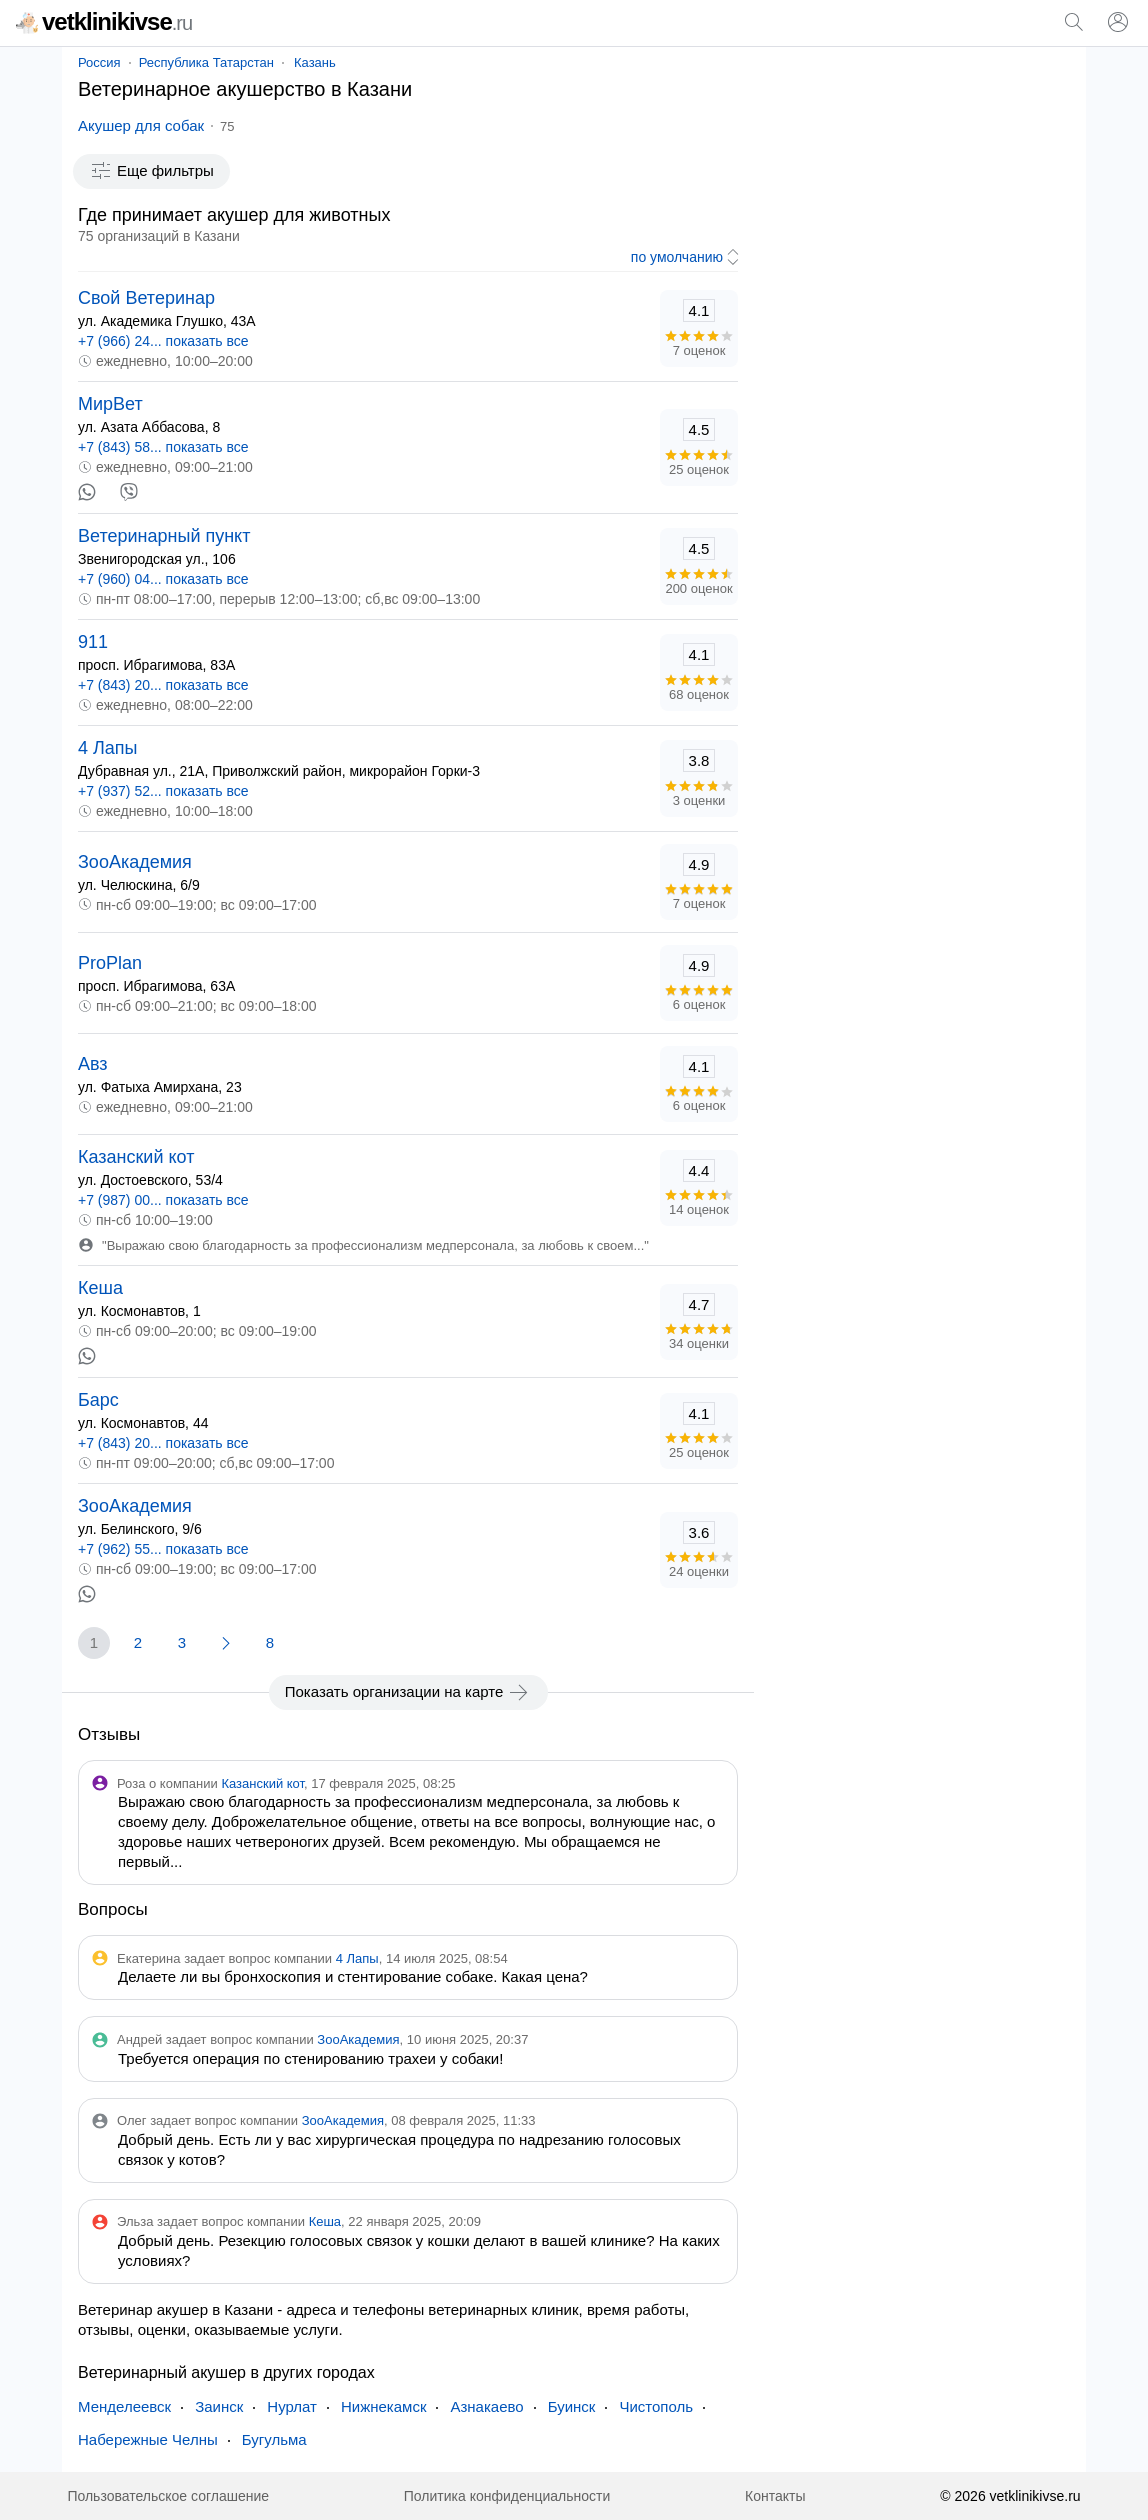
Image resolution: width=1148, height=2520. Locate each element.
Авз (93, 1064)
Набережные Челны (148, 2439)
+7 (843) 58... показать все (163, 447)
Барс (98, 1400)
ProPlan (110, 963)
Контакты (775, 2496)
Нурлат (292, 2406)
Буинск (572, 2406)
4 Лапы (108, 748)
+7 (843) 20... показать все (163, 685)
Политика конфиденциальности (507, 2496)
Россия (99, 62)
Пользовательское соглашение (168, 2496)
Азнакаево (486, 2406)
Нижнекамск (383, 2406)
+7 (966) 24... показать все (163, 341)
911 (93, 642)
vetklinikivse (104, 21)
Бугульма (274, 2439)
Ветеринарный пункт (164, 536)
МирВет (110, 404)
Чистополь (656, 2406)
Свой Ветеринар (146, 298)
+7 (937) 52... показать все (163, 791)
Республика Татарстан (206, 62)
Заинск (219, 2406)
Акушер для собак (141, 125)
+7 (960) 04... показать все (163, 579)
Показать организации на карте (408, 1692)
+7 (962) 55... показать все (163, 1549)
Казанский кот (136, 1157)
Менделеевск (124, 2406)
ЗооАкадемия (135, 862)
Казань (315, 62)
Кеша (100, 1288)
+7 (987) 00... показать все (163, 1200)
